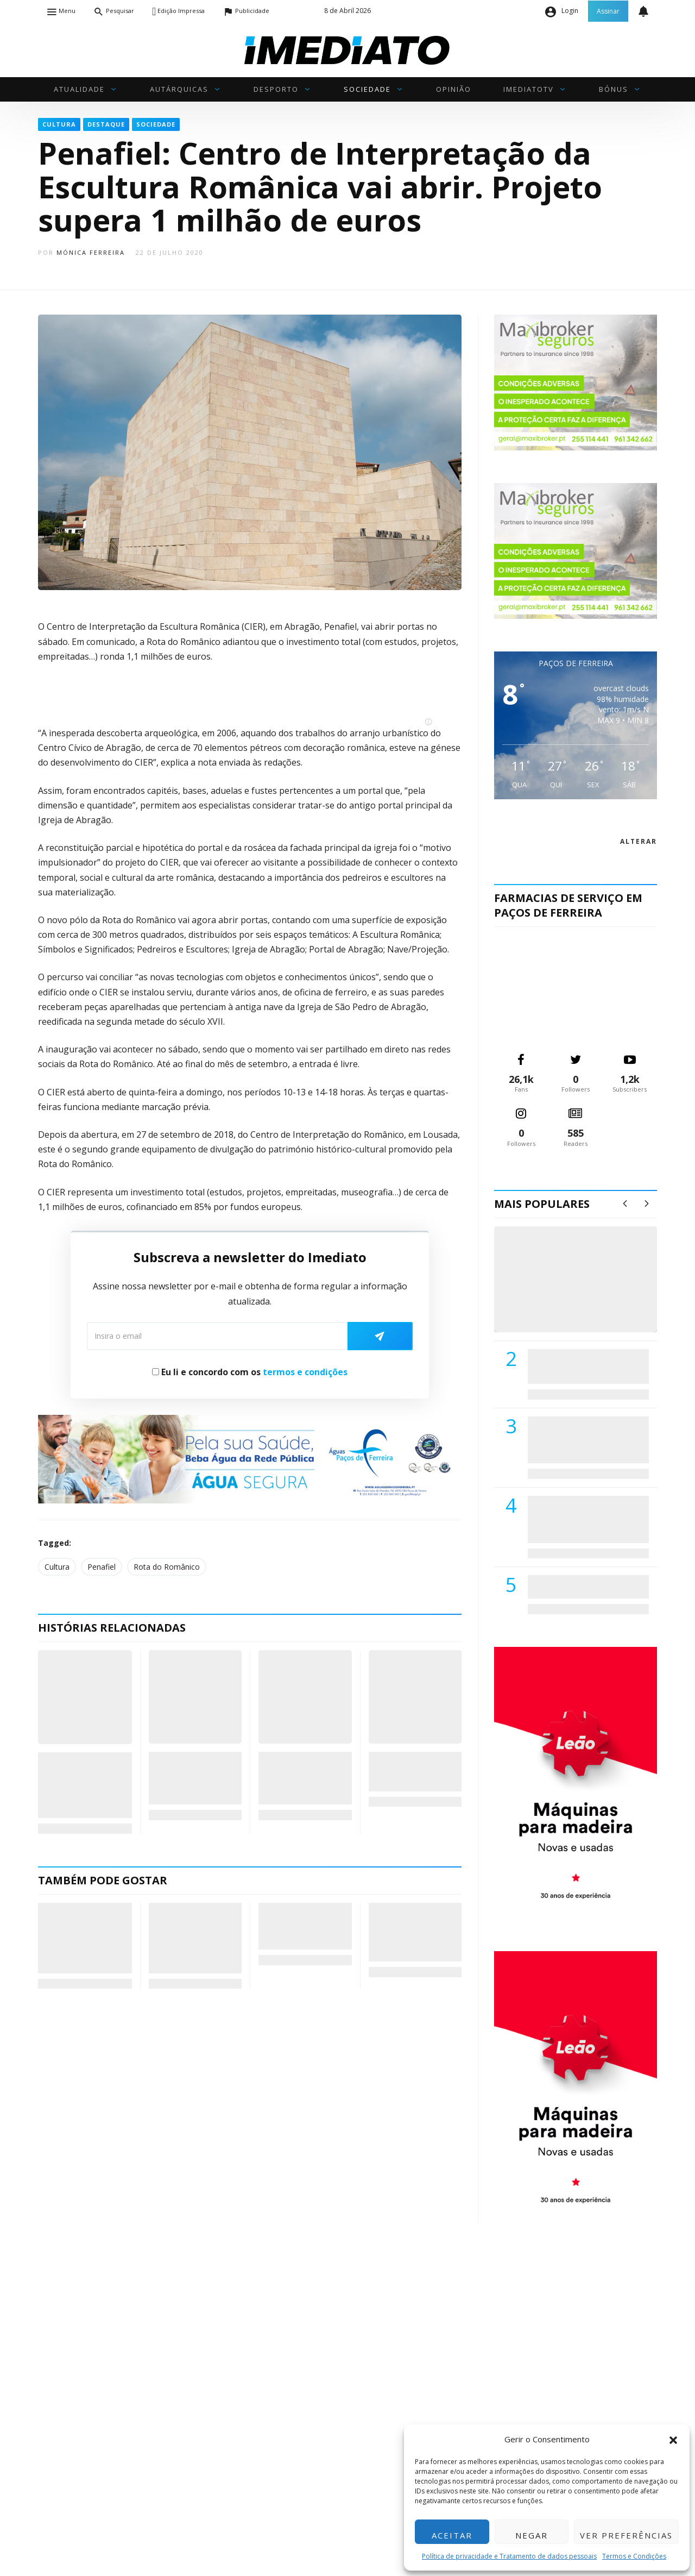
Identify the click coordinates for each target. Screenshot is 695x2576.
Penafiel (101, 1567)
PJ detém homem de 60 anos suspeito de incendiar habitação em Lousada (302, 1926)
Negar (531, 2535)
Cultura (57, 1567)
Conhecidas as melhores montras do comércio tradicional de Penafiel (83, 1785)
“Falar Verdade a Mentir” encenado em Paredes (412, 1771)
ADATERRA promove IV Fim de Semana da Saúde (585, 1587)
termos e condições (305, 1372)
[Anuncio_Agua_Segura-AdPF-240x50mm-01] (250, 1458)
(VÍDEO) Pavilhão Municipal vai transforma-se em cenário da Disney (193, 1778)
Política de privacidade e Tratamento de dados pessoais (509, 2556)
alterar (638, 841)
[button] (673, 2439)
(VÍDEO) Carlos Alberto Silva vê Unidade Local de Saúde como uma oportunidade (588, 1290)
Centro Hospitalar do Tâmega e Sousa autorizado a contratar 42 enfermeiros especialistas (585, 1519)
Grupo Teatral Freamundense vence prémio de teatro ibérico (298, 1778)
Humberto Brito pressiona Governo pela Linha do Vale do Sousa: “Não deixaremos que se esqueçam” (84, 1937)
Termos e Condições (634, 2556)
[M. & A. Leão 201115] (575, 1782)
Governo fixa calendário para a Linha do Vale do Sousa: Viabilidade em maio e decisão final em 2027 (189, 1937)
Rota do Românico (167, 1567)
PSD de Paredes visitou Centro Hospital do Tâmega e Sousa (577, 1366)
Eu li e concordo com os (250, 1372)
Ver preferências (626, 2535)
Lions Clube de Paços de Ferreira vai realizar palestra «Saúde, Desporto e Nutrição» (586, 1439)
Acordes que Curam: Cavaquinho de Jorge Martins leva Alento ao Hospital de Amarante (414, 1931)
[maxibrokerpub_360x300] (575, 382)
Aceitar (452, 2535)
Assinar (608, 11)
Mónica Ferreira (90, 252)
